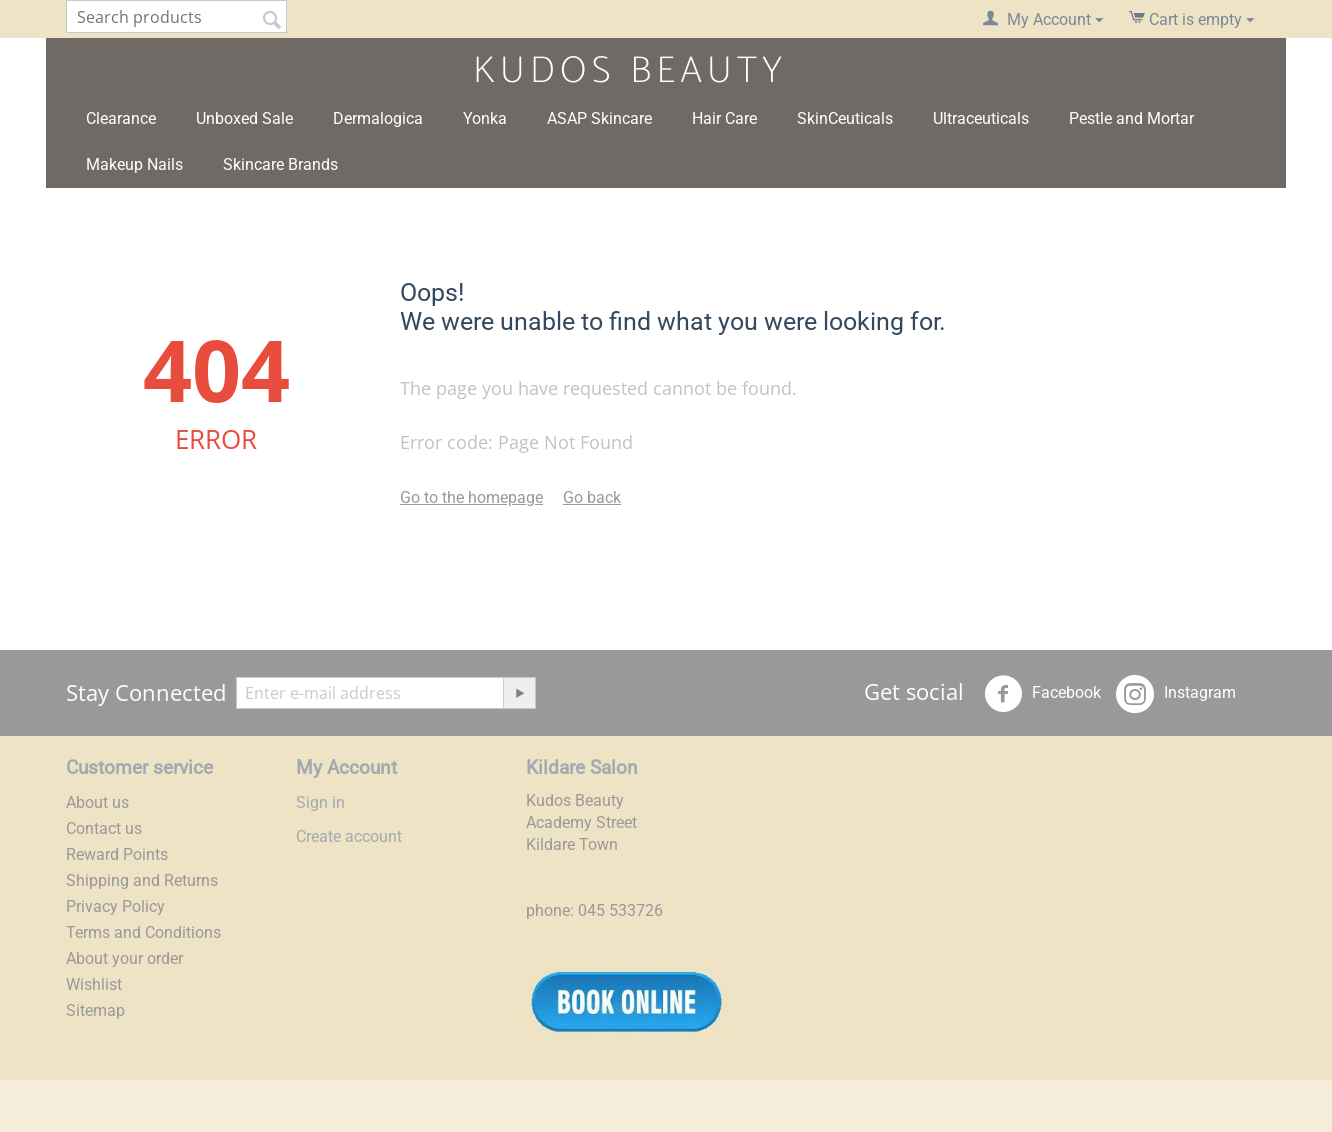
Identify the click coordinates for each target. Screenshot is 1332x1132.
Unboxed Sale (244, 118)
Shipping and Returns (142, 880)
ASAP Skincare (599, 118)
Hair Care (724, 118)
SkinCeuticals (845, 118)
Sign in (320, 802)
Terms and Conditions (143, 932)
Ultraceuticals (981, 118)
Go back (592, 497)
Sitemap (95, 1010)
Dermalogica (378, 118)
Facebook (1042, 694)
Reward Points (117, 854)
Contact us (104, 828)
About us (97, 802)
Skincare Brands (280, 164)
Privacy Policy (115, 906)
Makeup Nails (134, 164)
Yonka (485, 118)
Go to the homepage (471, 497)
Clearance (121, 118)
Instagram (1176, 694)
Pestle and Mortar (1131, 118)
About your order (124, 958)
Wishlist (94, 984)
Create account (349, 836)
